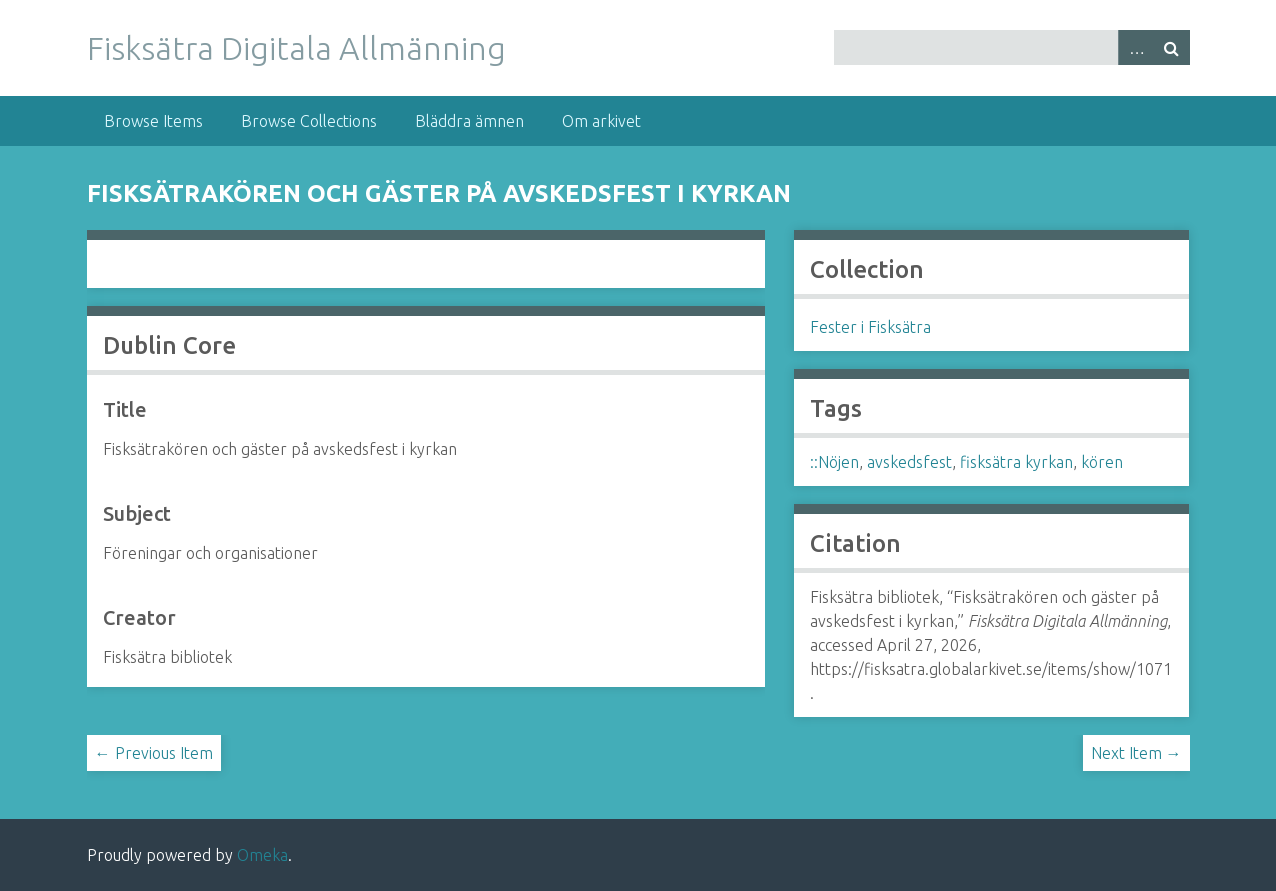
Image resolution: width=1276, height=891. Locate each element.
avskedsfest (909, 462)
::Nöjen (834, 462)
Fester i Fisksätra (870, 327)
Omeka (262, 855)
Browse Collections (309, 121)
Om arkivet (601, 121)
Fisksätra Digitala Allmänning (296, 48)
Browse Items (153, 121)
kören (1102, 462)
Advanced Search (1136, 47)
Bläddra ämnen (469, 121)
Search (1172, 47)
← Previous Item (154, 753)
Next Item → (1136, 753)
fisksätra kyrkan (1016, 462)
